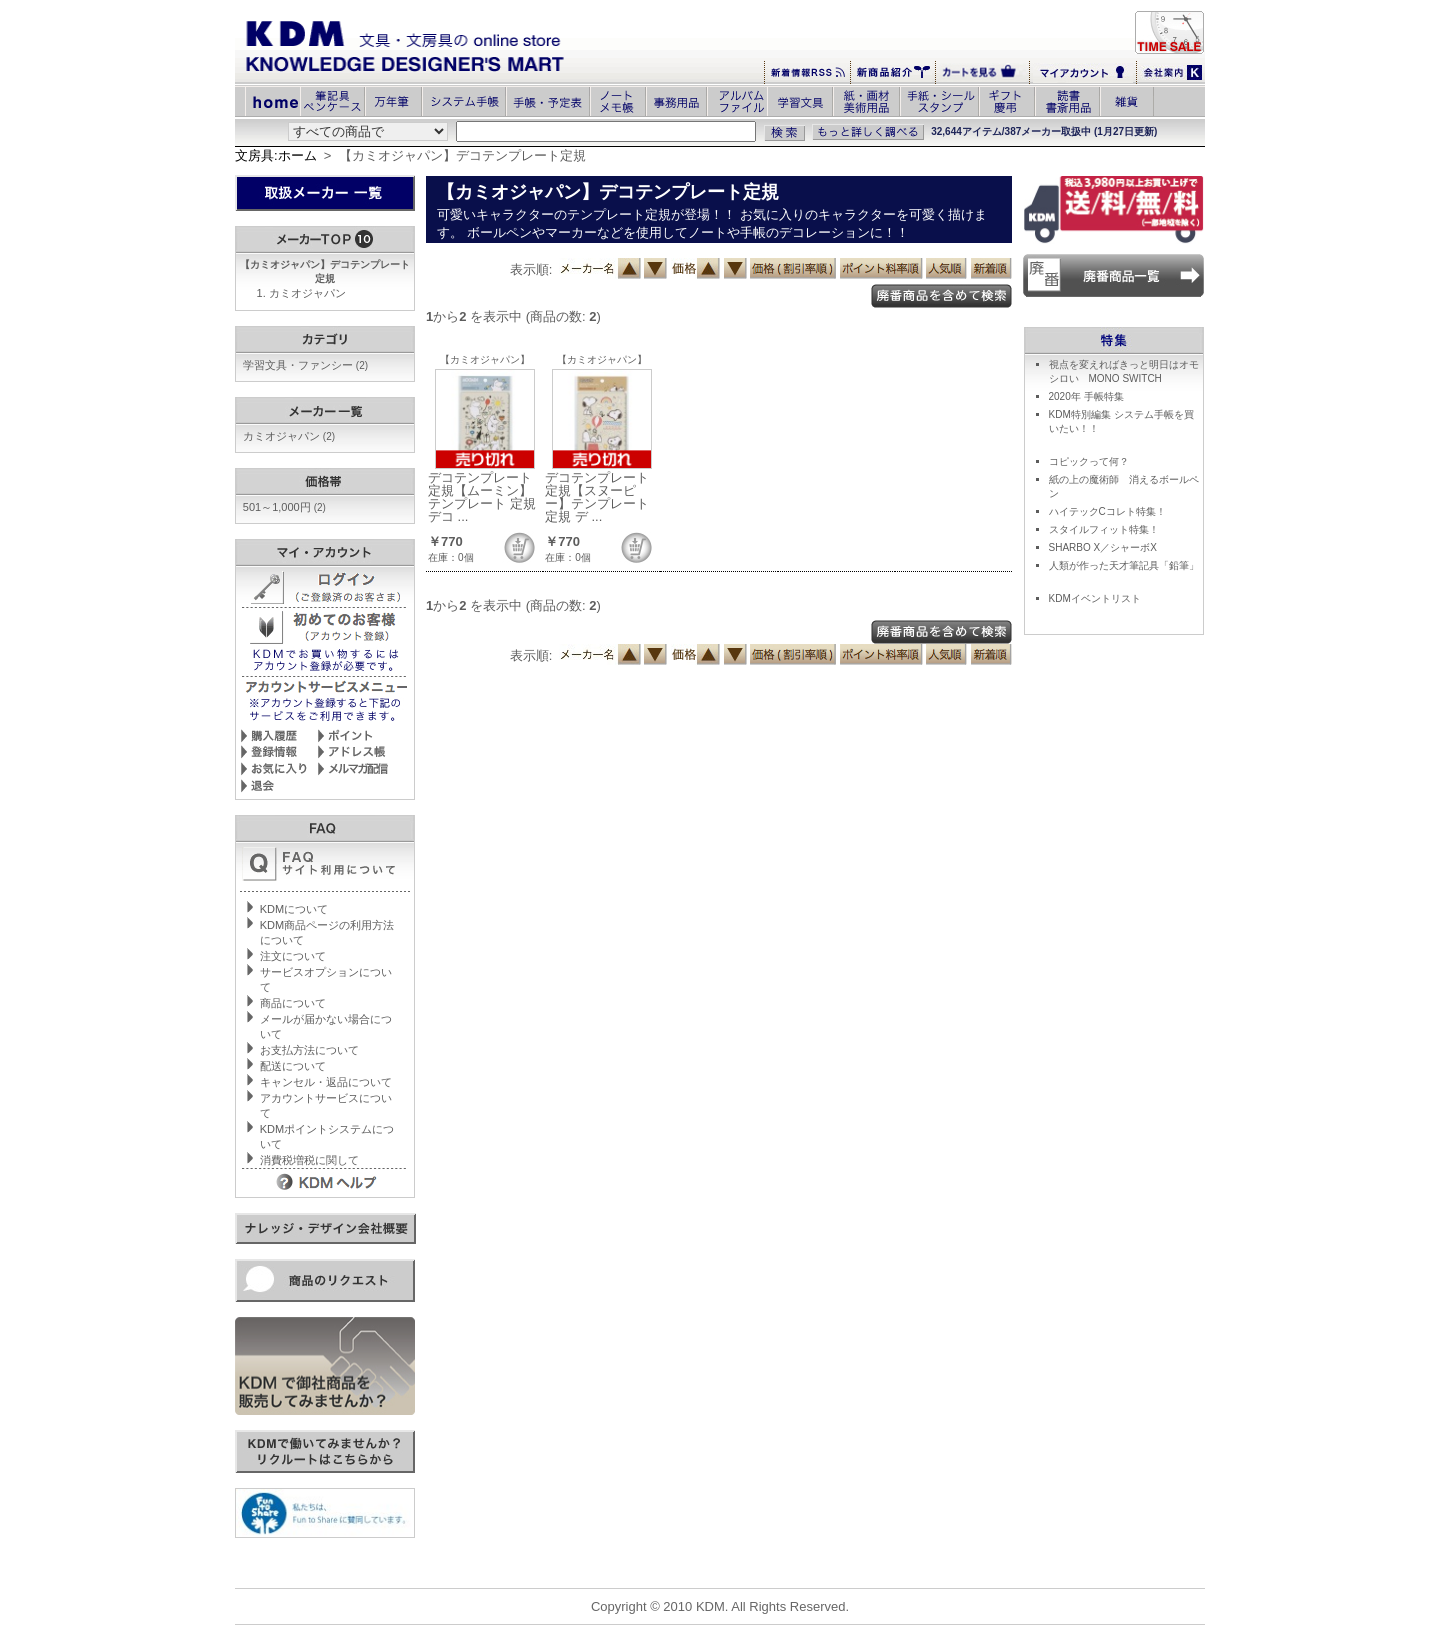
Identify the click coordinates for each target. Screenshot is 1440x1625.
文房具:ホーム (276, 155)
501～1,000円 (284, 507)
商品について (293, 1003)
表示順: (531, 269)
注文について (293, 956)
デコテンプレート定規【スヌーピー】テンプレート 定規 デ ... (597, 497)
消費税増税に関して (309, 1160)
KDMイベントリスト (1095, 598)
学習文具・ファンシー (305, 365)
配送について (293, 1066)
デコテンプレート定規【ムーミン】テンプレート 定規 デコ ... (482, 497)
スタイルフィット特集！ (1104, 529)
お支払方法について (309, 1050)
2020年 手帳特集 (1086, 396)
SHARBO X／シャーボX (1103, 547)
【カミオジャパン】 (485, 359)
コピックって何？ (1089, 461)
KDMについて (294, 909)
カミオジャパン (307, 293)
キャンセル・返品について (326, 1082)
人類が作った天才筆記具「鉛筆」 (1124, 565)
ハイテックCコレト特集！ (1107, 511)
